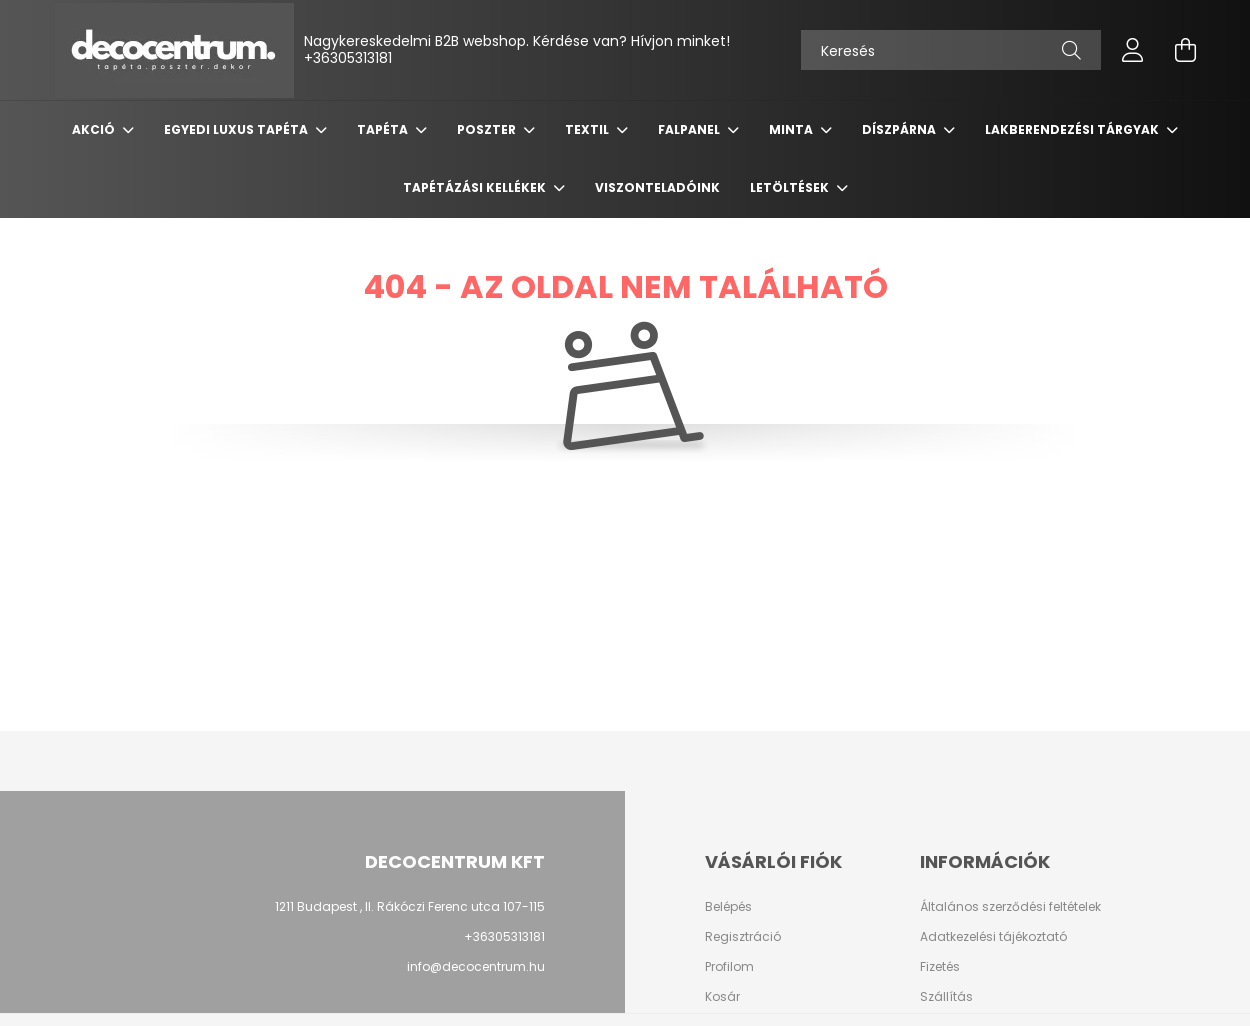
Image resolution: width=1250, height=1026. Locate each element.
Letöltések (791, 187)
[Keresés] (951, 50)
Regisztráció (743, 937)
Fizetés (940, 967)
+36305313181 (348, 58)
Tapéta (384, 129)
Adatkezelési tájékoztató (993, 937)
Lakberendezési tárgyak (1073, 129)
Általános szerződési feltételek (1010, 907)
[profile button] (1133, 50)
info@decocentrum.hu (476, 966)
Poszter (488, 129)
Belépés (728, 907)
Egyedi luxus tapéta (237, 129)
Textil (588, 129)
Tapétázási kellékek (476, 187)
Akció (95, 129)
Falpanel (690, 129)
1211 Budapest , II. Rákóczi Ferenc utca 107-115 (410, 906)
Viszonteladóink (657, 187)
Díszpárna (900, 129)
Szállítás (946, 997)
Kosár (722, 997)
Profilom (729, 967)
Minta (792, 129)
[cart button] (1185, 50)
